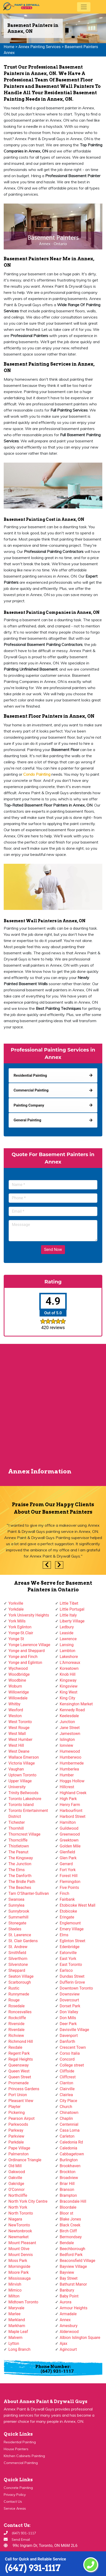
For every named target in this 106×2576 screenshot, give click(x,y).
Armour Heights (73, 2308)
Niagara (15, 2219)
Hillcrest (67, 1787)
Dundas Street (72, 1976)
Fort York (68, 1869)
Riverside (16, 2023)
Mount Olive (18, 2248)
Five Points (69, 1887)
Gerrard (66, 1863)
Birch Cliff (68, 2231)
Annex (65, 2319)
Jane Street (70, 1727)
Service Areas (15, 2508)
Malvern (15, 2337)
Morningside (19, 2266)
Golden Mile (70, 1846)
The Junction (19, 1863)
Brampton (68, 2195)
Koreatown (69, 1668)
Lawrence (68, 1638)
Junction (67, 1721)
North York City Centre (27, 2201)
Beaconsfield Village (77, 2260)
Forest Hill (69, 1875)
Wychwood (18, 1668)
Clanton (66, 2083)
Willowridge (18, 1692)
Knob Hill (68, 1674)
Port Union (17, 2094)
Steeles (14, 1929)
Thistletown (18, 1846)
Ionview (66, 1745)
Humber (67, 1775)
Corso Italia (70, 2053)
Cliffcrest (68, 2077)
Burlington (69, 2160)
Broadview (69, 2177)
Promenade (18, 2083)
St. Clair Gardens (23, 1940)
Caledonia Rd (71, 2142)
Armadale (68, 2314)
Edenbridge (70, 1946)
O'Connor (16, 2189)
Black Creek (70, 2225)
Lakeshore (69, 1656)
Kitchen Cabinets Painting (24, 2456)
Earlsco (66, 1970)
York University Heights (28, 1615)
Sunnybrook (18, 1911)
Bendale (67, 2242)
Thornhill (16, 1828)
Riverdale (16, 2029)
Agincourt (68, 2349)
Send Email (21, 2539)
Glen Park (68, 1858)
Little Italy (68, 1615)
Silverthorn (17, 1958)
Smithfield (17, 1952)
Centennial (69, 2124)
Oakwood (16, 2171)
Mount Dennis (20, 2254)
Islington (67, 1739)
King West (69, 1692)
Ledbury (67, 1627)
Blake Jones (70, 2219)
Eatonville (68, 1952)
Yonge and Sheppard (26, 1650)
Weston (15, 1715)
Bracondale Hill (73, 2201)
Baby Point (69, 2296)
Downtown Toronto (76, 1988)
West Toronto (20, 1721)
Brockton (68, 2171)
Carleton (67, 2136)
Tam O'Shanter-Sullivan (28, 1893)
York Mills (17, 1621)
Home (9, 46)
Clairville (67, 2089)
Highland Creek (73, 1792)
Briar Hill (67, 2183)
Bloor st (66, 2213)
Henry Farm (70, 1804)
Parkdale (16, 2142)
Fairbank (67, 1899)
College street (72, 2065)
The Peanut (18, 1852)
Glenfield (67, 1852)
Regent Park (19, 2053)
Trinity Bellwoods (23, 1792)
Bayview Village (73, 2266)
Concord (67, 2059)
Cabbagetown (72, 2154)
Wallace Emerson (23, 1757)
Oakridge (16, 2183)
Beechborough (72, 2248)
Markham (16, 2325)
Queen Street (19, 2077)
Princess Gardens (23, 2089)
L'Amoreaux (70, 1662)
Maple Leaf (18, 2331)
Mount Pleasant (22, 2242)
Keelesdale (69, 1715)
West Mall (17, 1733)
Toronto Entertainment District (28, 1813)
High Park (68, 1798)
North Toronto (20, 2213)
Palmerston (18, 2154)
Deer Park (68, 2023)
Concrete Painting (18, 2487)
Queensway (18, 2065)
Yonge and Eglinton (25, 1662)
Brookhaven (70, 2165)
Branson (67, 2189)
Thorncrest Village (24, 1834)
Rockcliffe (17, 2017)
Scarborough (19, 1982)
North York (17, 2207)
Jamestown (70, 1733)
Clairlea (66, 2094)
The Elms (16, 1869)
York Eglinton (19, 1627)
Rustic (13, 1988)
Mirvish (14, 2284)
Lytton (13, 2343)
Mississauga (19, 2278)
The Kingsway (20, 1858)
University (17, 1787)
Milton (14, 2296)
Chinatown (69, 2112)
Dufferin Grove (72, 1982)
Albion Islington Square (80, 2337)
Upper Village (20, 1781)
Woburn (15, 1686)
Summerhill (18, 1917)
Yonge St (16, 1638)
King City (67, 1698)
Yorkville (15, 1603)
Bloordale (68, 2207)
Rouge (14, 2000)
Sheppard (16, 1970)
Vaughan (16, 1769)
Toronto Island (21, 1804)
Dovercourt (69, 2000)
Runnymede (18, 1994)
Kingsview (69, 1686)
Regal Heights (20, 2059)
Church (66, 2106)
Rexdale (15, 2047)
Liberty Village (72, 1621)
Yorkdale (16, 1609)
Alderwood (69, 2331)
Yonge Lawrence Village (29, 1644)
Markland (16, 2319)
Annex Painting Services (39, 46)
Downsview (70, 1994)
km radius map (53, 1406)
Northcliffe (17, 2195)
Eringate (67, 1917)
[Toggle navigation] (83, 7)
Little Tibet (69, 1603)
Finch (64, 1893)
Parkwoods (18, 2124)
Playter (14, 2106)
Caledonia (68, 2148)
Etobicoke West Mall (77, 1905)
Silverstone (18, 1964)
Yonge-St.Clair (20, 1633)
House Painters (16, 2449)
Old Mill (15, 2165)
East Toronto (71, 1964)
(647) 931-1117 (33, 2567)
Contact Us (13, 2501)
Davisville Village (74, 2029)
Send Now (53, 1249)
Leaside (66, 1633)
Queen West (19, 2071)
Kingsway (68, 1680)
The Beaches (19, 1887)
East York (68, 1958)
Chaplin (66, 2118)
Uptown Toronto (22, 1775)
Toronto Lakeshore (24, 1798)
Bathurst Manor (73, 2284)
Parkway (15, 2130)
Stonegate (17, 1923)
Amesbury (69, 2325)
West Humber (20, 1739)
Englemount (70, 1923)
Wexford (15, 1710)
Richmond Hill (20, 2041)
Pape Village (19, 2148)
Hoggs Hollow (72, 1781)
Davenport (69, 2035)
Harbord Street (72, 1816)
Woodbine (17, 1680)
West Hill (16, 1745)
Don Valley (69, 2012)
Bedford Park (71, 2254)
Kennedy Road (72, 1710)
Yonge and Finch (23, 1656)
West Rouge (18, 1727)
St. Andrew (17, 1946)
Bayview (67, 2272)
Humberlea (69, 1769)
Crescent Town (73, 2047)
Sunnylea (16, 1905)
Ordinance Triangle (24, 2160)
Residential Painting (20, 2442)
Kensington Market (76, 1704)
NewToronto (19, 2225)
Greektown (69, 1840)
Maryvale (16, 2308)
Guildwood (69, 1828)
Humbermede (72, 1763)
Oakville (15, 2177)
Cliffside (67, 2071)
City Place (68, 2100)
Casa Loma (70, 2130)
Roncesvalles (20, 2012)
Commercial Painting (21, 2463)
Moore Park (18, 2272)
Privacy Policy (15, 2494)
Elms (64, 1935)
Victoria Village (21, 1763)
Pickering (16, 2112)
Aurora (65, 2302)
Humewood (70, 1751)
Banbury (67, 2290)
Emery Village (72, 1929)
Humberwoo (71, 1757)
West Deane (18, 1751)
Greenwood (70, 1834)
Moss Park (17, 2260)
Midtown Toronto (23, 2302)
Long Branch (19, 2349)
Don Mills (68, 2017)
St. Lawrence (19, 1935)
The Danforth (19, 1875)
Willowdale (17, 1698)
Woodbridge (19, 1674)
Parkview (16, 2136)
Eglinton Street (72, 1940)
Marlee (14, 2314)
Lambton (67, 1650)
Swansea (16, 1899)
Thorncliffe (17, 1840)
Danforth (67, 2041)
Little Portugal (72, 1609)
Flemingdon (70, 1881)
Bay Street (69, 2278)
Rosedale (16, 2006)
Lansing (67, 1644)
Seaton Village (21, 1976)
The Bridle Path (21, 1881)
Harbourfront (71, 1810)
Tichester (16, 1822)
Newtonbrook (20, 2231)
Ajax (63, 2343)
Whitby (14, 1704)
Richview (16, 2035)
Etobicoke (68, 1911)
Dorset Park (70, 2006)
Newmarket (18, 2237)
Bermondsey (71, 2237)
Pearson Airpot (21, 2118)
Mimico (14, 2290)
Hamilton (68, 1822)
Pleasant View (20, 2100)
